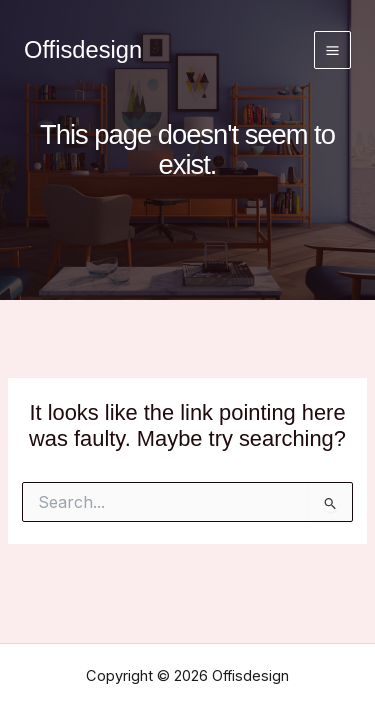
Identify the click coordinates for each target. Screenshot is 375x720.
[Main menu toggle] (332, 49)
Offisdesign (83, 50)
